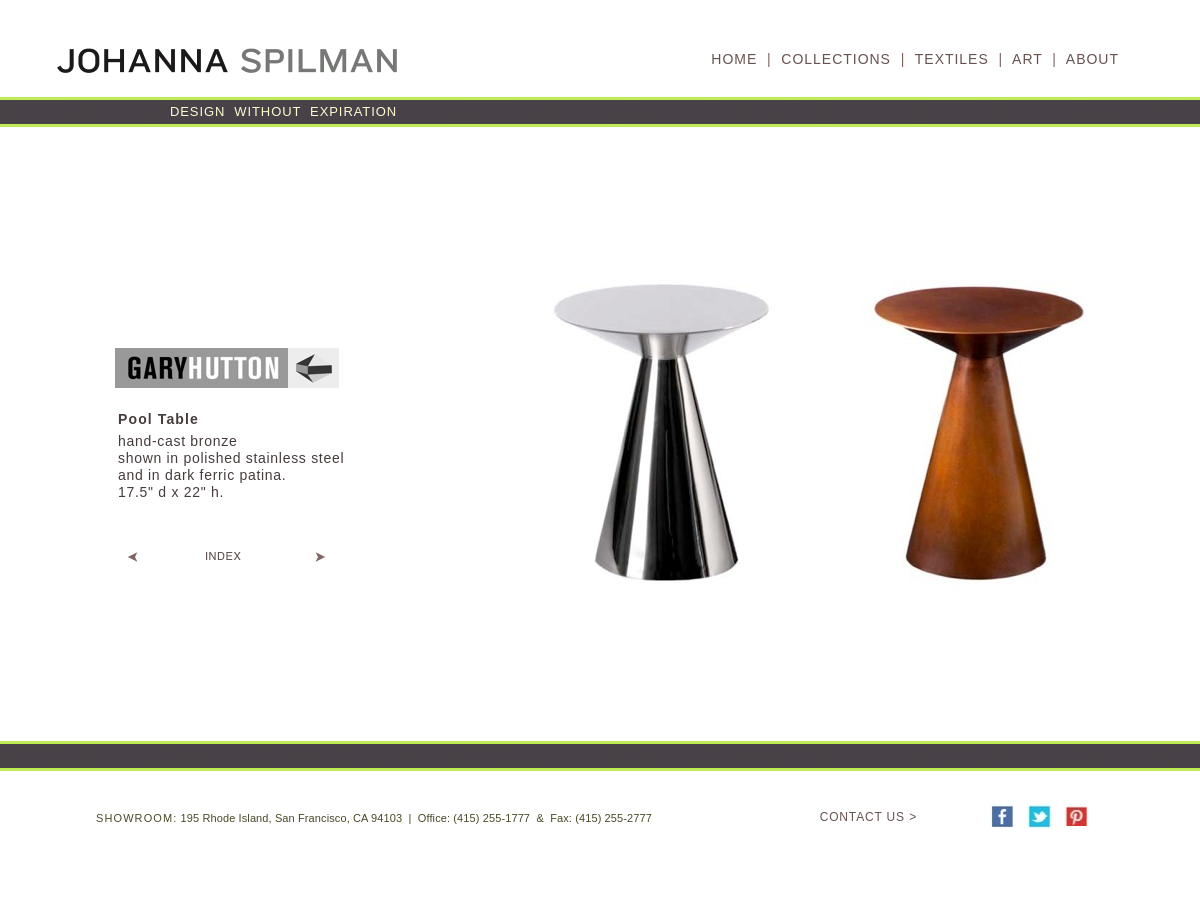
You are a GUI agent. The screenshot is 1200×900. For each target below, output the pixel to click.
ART (1027, 59)
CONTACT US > (868, 817)
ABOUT (1092, 59)
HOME (734, 59)
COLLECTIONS (836, 59)
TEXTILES (952, 59)
